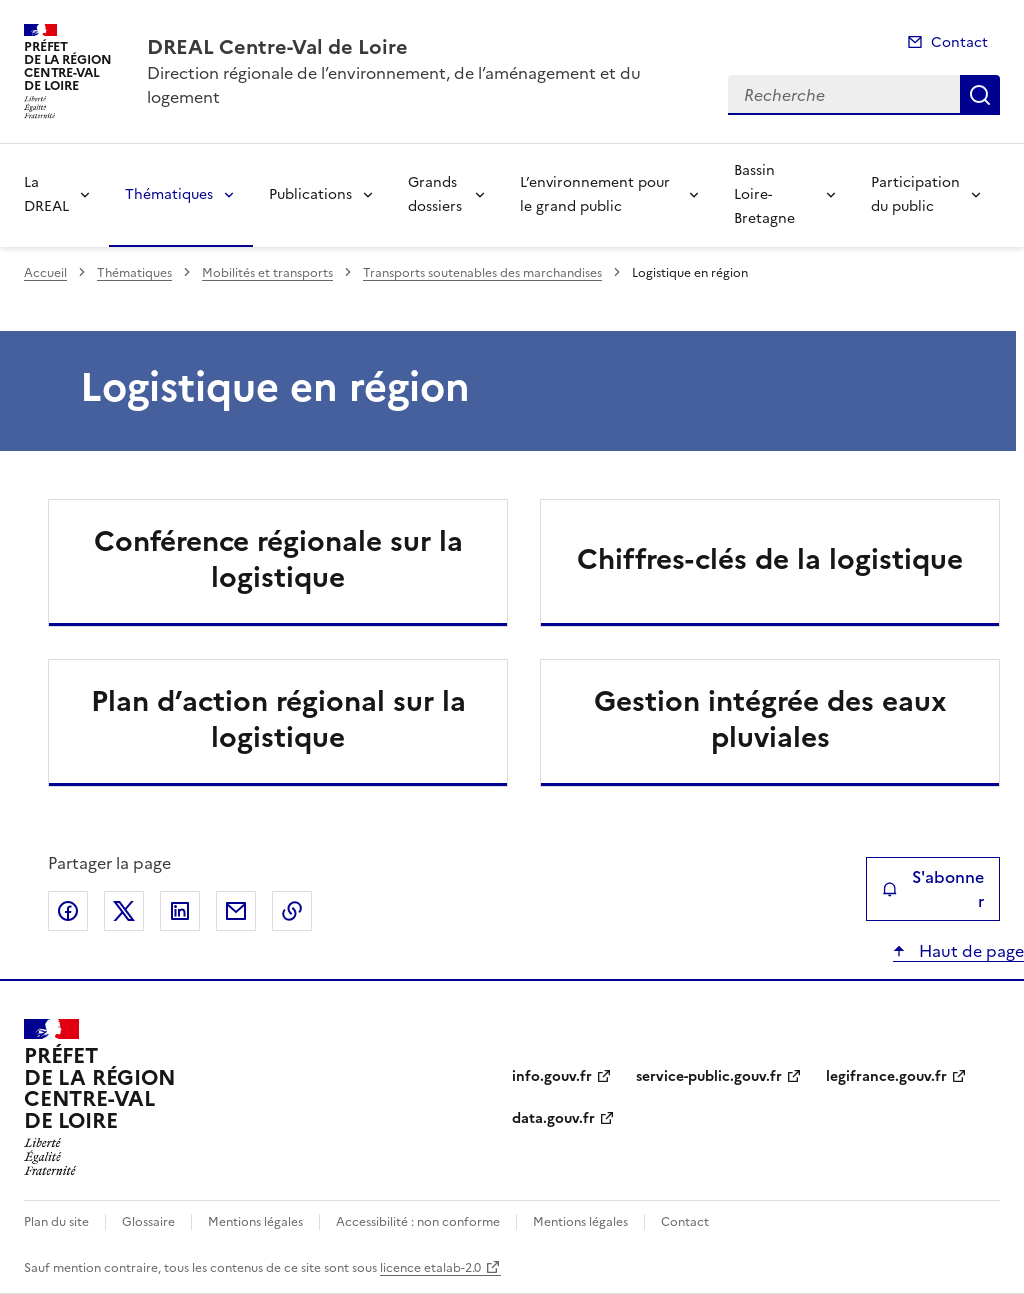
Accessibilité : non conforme (418, 1222)
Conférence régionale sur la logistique (278, 559)
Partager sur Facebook (68, 911)
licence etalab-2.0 (430, 1268)
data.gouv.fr (553, 1118)
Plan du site (56, 1222)
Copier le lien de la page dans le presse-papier (292, 911)
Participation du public (915, 194)
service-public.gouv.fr (709, 1076)
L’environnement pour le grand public (595, 194)
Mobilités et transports (267, 273)
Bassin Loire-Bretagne (764, 194)
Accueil (45, 273)
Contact (959, 42)
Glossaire (148, 1222)
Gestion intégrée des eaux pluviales (770, 719)
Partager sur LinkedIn (180, 911)
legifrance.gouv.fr (886, 1076)
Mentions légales (255, 1222)
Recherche (980, 95)
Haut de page (969, 951)
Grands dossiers (435, 194)
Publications (310, 194)
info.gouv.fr (552, 1076)
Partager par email (236, 911)
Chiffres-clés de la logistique (770, 559)
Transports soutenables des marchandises (482, 273)
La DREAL (46, 194)
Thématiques (169, 194)
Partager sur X (124, 911)
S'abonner (933, 889)
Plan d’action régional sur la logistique (278, 719)
